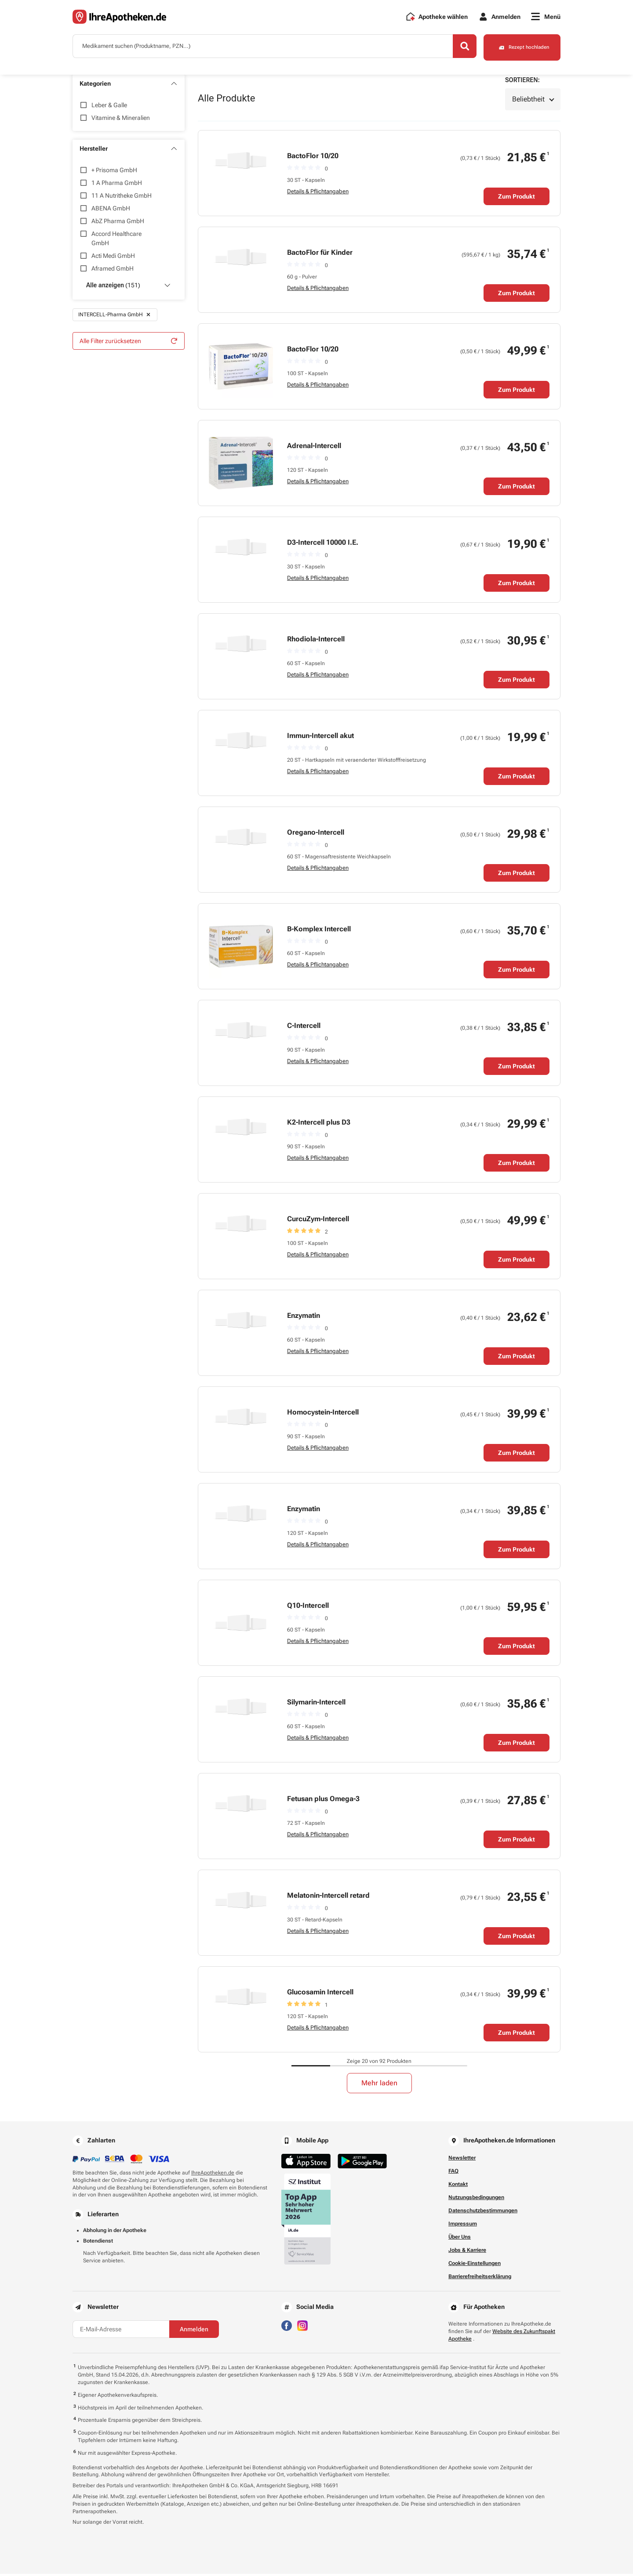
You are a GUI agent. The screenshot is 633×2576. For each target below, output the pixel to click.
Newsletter (462, 2160)
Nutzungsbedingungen (476, 2199)
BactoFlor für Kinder (320, 254)
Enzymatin (303, 1317)
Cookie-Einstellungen (474, 2265)
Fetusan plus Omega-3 (323, 1801)
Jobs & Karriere (467, 2252)
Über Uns (459, 2239)
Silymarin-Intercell (316, 1704)
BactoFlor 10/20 (312, 158)
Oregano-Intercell (315, 834)
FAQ (453, 2173)
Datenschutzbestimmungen (482, 2213)
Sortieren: (522, 82)
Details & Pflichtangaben (318, 193)
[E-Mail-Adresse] (121, 2331)
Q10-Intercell (308, 1607)
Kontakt (458, 2186)
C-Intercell (303, 1028)
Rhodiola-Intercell (316, 641)
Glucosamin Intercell (320, 1994)
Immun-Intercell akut (320, 738)
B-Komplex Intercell (319, 931)
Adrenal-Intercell (314, 448)
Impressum (462, 2226)
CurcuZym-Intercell (318, 1221)
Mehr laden (379, 2085)
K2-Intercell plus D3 (318, 1124)
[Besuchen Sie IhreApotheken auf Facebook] (286, 2327)
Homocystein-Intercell (323, 1414)
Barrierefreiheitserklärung (479, 2279)
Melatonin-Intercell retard (328, 1897)
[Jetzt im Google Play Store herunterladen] (362, 2163)
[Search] (453, 49)
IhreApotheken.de (212, 2175)
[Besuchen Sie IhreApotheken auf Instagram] (302, 2327)
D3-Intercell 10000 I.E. (322, 544)
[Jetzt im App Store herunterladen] (306, 2163)
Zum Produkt (516, 198)
